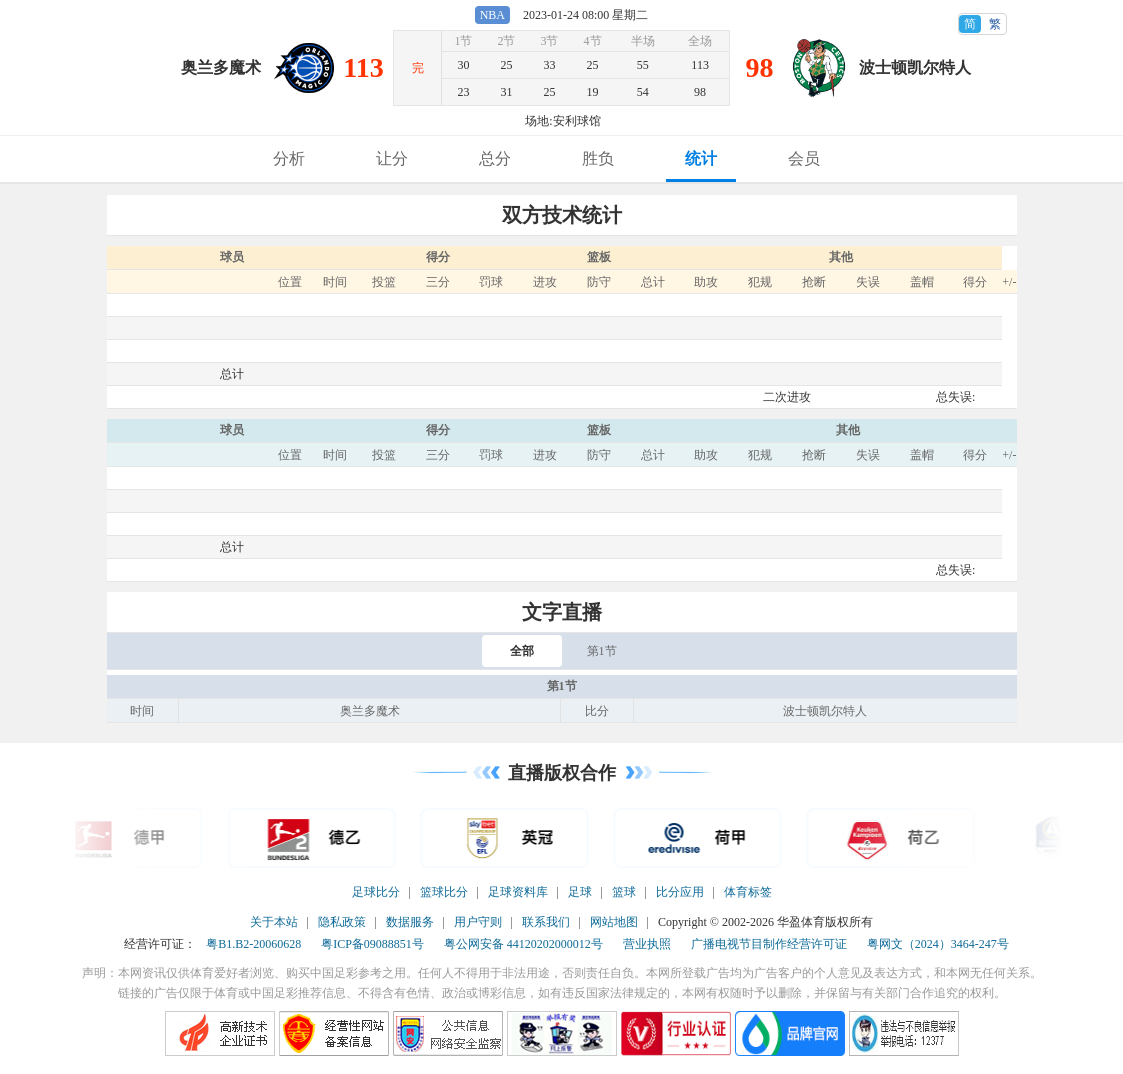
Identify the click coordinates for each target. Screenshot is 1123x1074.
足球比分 (376, 892)
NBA (492, 15)
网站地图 (614, 922)
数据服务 (410, 922)
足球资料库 (518, 892)
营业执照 (647, 944)
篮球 (624, 892)
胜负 (598, 158)
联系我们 (546, 922)
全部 (522, 651)
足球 (580, 892)
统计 (701, 158)
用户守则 (478, 922)
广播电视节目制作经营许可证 (769, 944)
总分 (495, 158)
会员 (804, 158)
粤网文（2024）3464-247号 (938, 944)
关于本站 (274, 922)
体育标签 (748, 892)
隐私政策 (342, 922)
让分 (392, 158)
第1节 (602, 651)
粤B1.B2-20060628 (253, 944)
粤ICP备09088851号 (372, 944)
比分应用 (680, 892)
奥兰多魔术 (221, 67)
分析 (289, 158)
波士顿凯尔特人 (915, 67)
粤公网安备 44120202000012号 (523, 944)
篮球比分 (444, 892)
